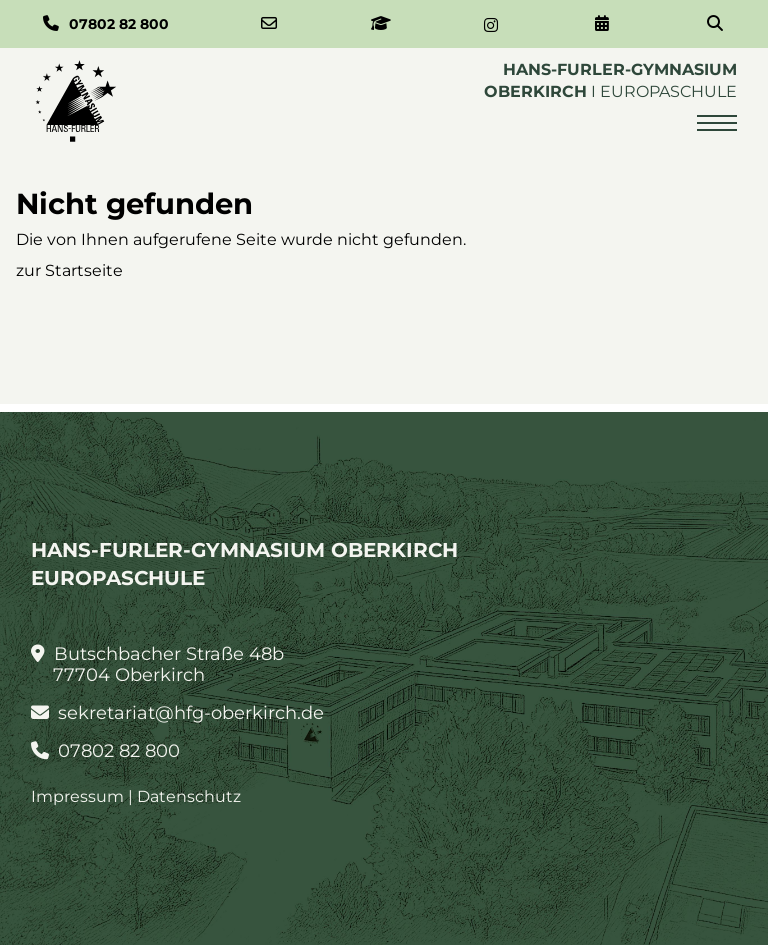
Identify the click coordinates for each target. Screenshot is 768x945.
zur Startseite (69, 270)
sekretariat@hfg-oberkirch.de (178, 713)
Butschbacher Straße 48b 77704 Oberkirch (158, 665)
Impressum (77, 796)
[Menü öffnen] (717, 123)
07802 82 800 (106, 751)
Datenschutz (189, 796)
